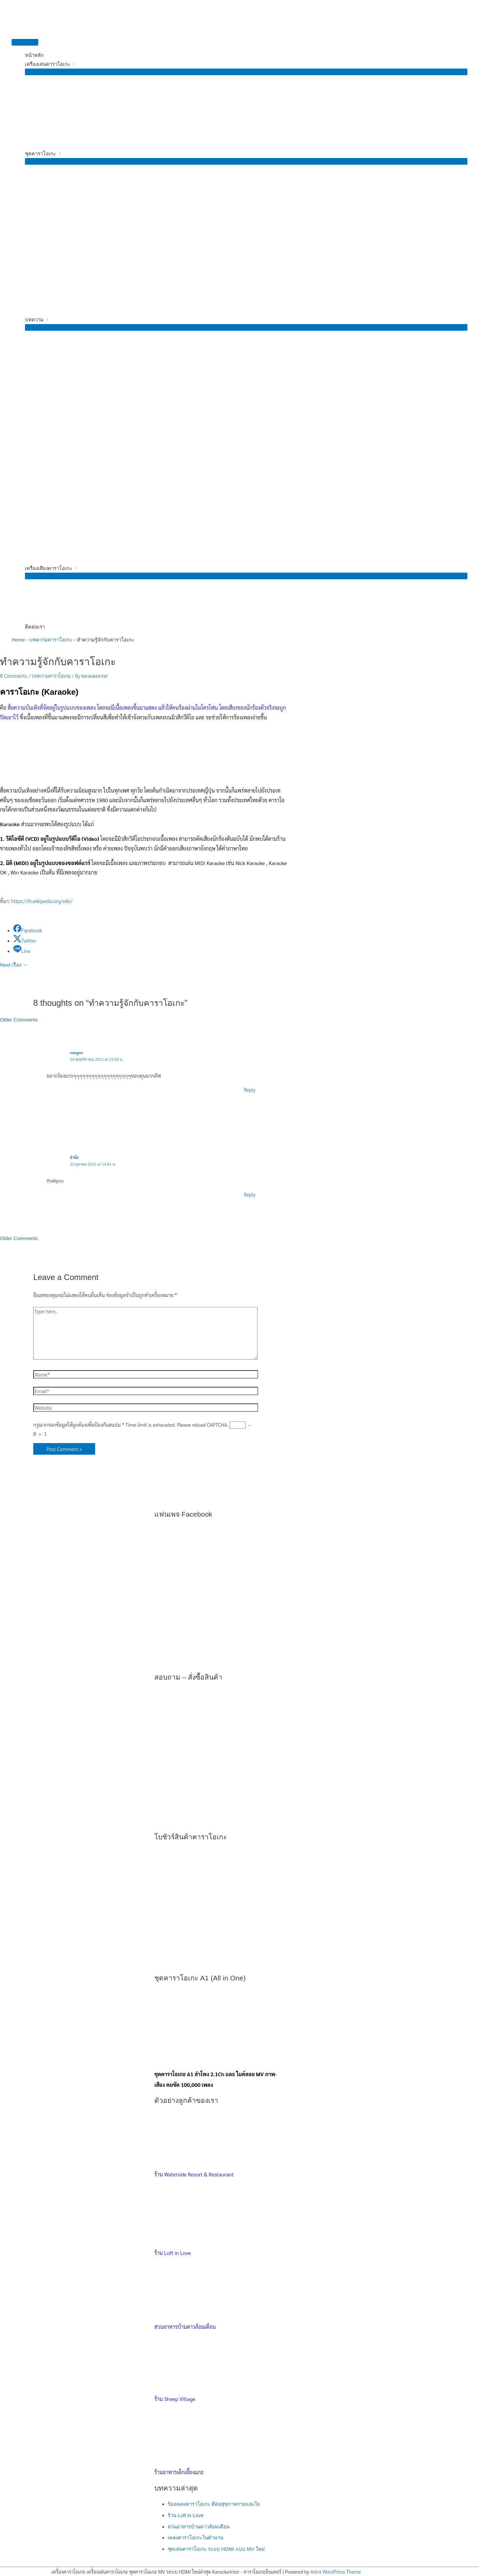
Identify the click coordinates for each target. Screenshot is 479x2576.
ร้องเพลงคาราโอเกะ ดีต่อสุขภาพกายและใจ (214, 2504)
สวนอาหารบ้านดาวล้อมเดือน (199, 2526)
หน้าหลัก (34, 55)
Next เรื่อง (14, 965)
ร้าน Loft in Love (186, 2515)
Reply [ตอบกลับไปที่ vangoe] (249, 1089)
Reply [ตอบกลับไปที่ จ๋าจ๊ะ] (249, 1194)
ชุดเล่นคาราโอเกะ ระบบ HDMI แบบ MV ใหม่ (216, 2549)
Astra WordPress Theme (335, 2571)
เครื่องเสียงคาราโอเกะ (48, 568)
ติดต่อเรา (35, 627)
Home (18, 640)
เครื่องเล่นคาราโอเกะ (47, 64)
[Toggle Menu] (246, 72)
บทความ (34, 319)
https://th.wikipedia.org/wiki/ (42, 901)
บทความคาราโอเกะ (50, 640)
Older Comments (19, 1019)
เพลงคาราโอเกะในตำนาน (195, 2537)
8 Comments (13, 675)
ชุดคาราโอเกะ (40, 153)
